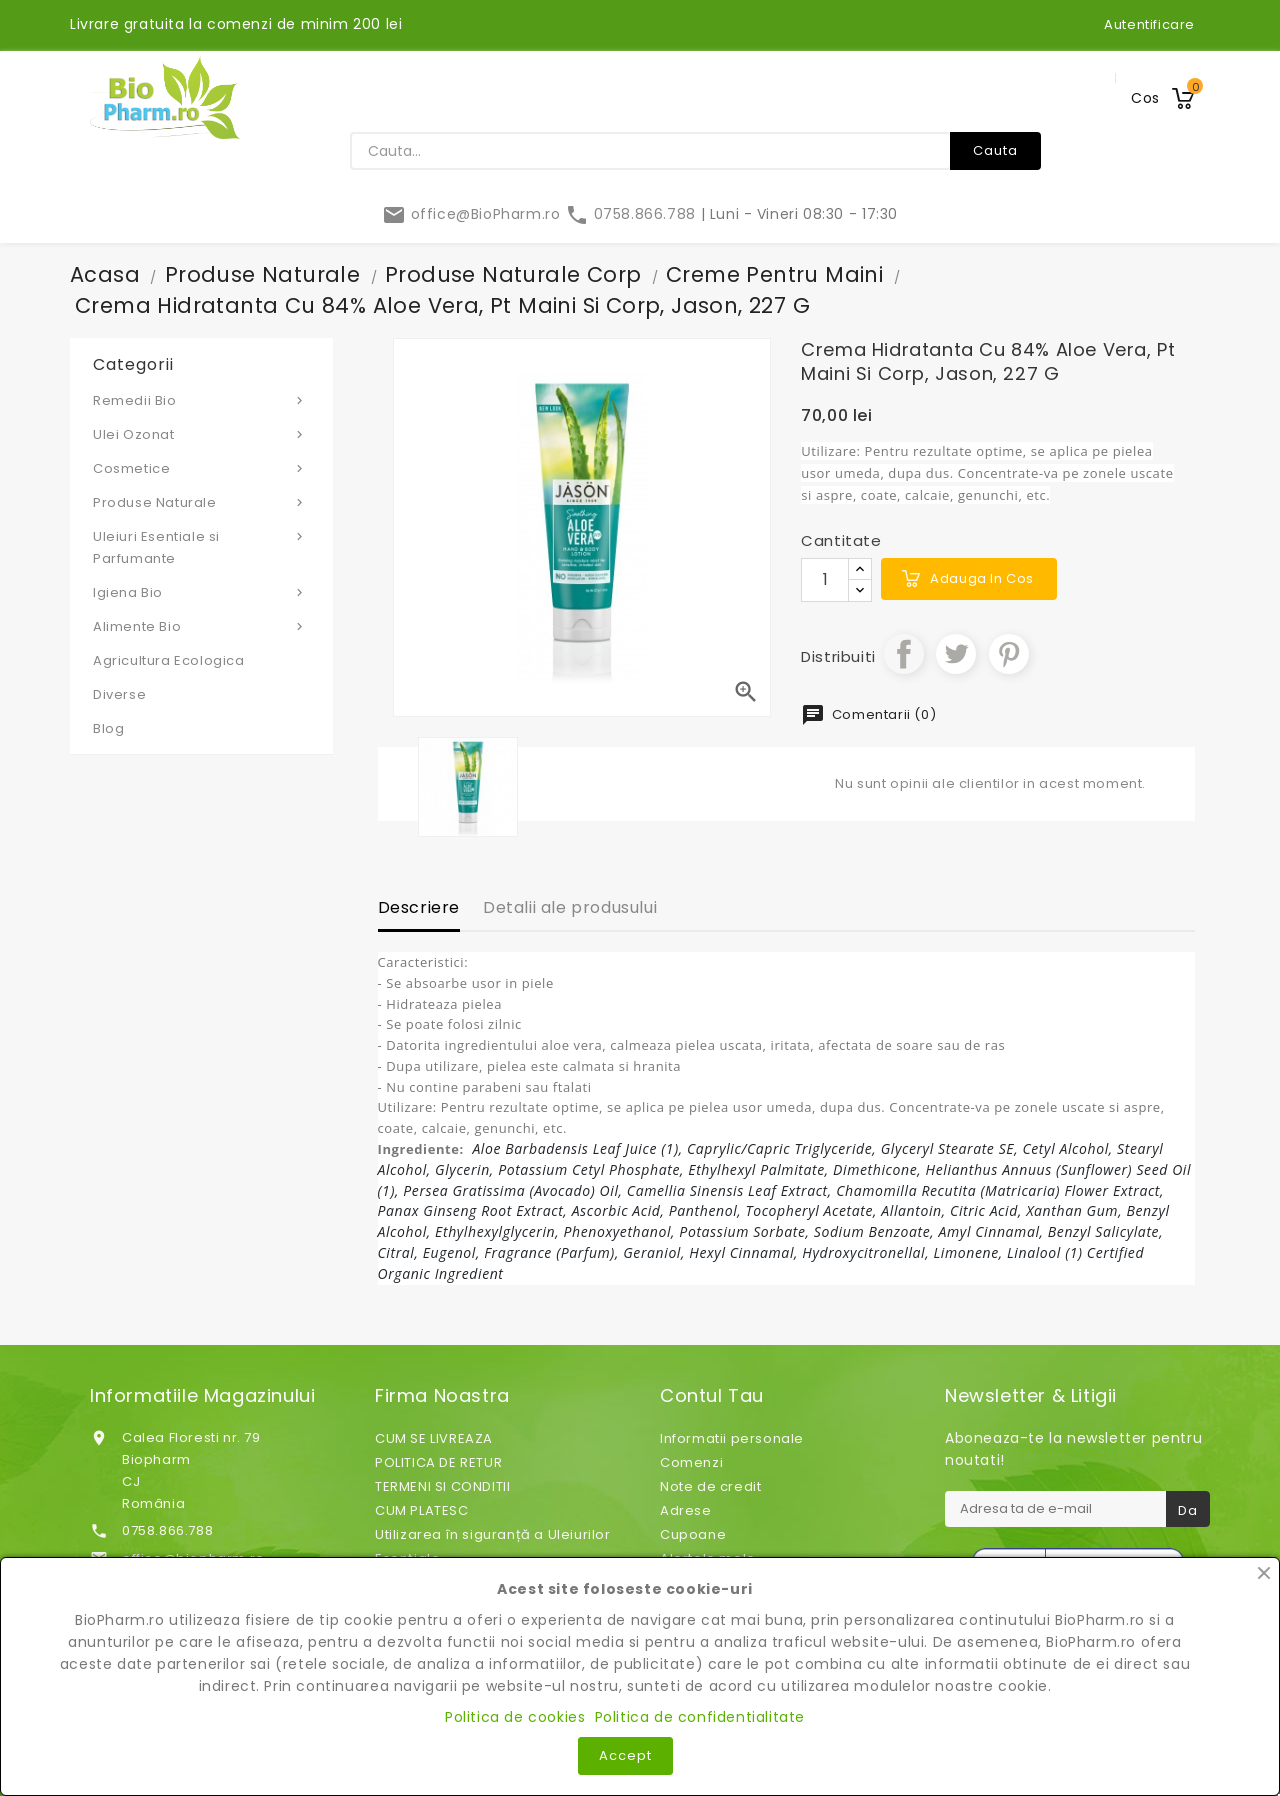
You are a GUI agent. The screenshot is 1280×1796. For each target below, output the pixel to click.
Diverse (119, 694)
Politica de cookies (515, 1717)
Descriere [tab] (419, 907)
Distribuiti (904, 654)
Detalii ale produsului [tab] (570, 907)
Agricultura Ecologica (169, 660)
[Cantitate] (825, 580)
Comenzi (691, 1462)
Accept (625, 1755)
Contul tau (712, 1396)
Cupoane (693, 1534)
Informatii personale (732, 1438)
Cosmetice (201, 468)
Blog (108, 728)
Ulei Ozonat (201, 434)
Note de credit (710, 1486)
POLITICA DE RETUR (438, 1462)
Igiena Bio (201, 592)
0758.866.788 (632, 214)
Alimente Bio (201, 626)
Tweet (956, 654)
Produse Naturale (201, 502)
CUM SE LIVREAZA (434, 1438)
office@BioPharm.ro (473, 214)
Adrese (686, 1510)
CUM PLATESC (422, 1510)
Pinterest (1009, 654)
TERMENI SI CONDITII (442, 1486)
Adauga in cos (982, 578)
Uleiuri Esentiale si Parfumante (201, 547)
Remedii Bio (201, 400)
